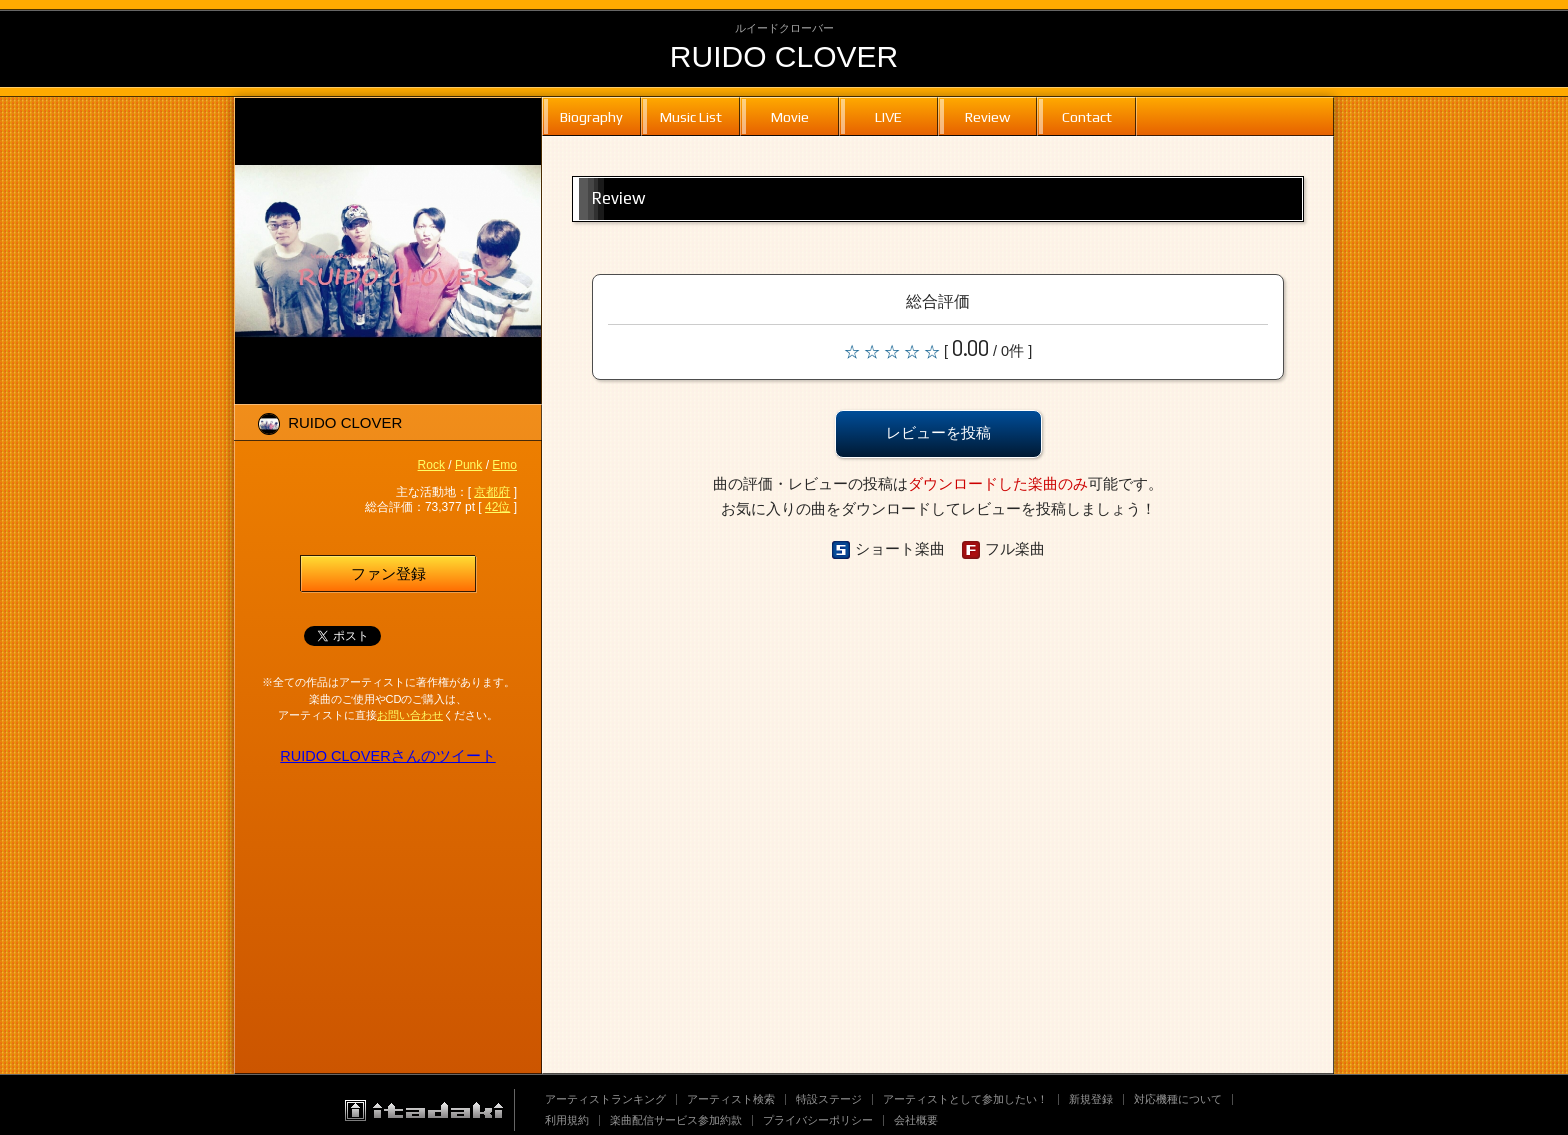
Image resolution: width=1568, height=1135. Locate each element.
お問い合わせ (410, 715)
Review (987, 116)
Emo (504, 465)
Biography (591, 116)
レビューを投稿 (938, 433)
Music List (691, 116)
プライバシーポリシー (818, 1120)
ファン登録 (388, 574)
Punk (468, 465)
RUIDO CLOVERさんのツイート (387, 756)
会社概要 (916, 1120)
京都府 (492, 492)
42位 (497, 507)
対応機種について (1178, 1099)
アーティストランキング (605, 1099)
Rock (431, 465)
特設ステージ (829, 1099)
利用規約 (567, 1120)
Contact (1087, 116)
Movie (790, 116)
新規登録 (1091, 1099)
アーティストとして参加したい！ (965, 1099)
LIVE (888, 116)
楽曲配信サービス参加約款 (676, 1120)
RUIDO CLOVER (784, 56)
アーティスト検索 (731, 1099)
